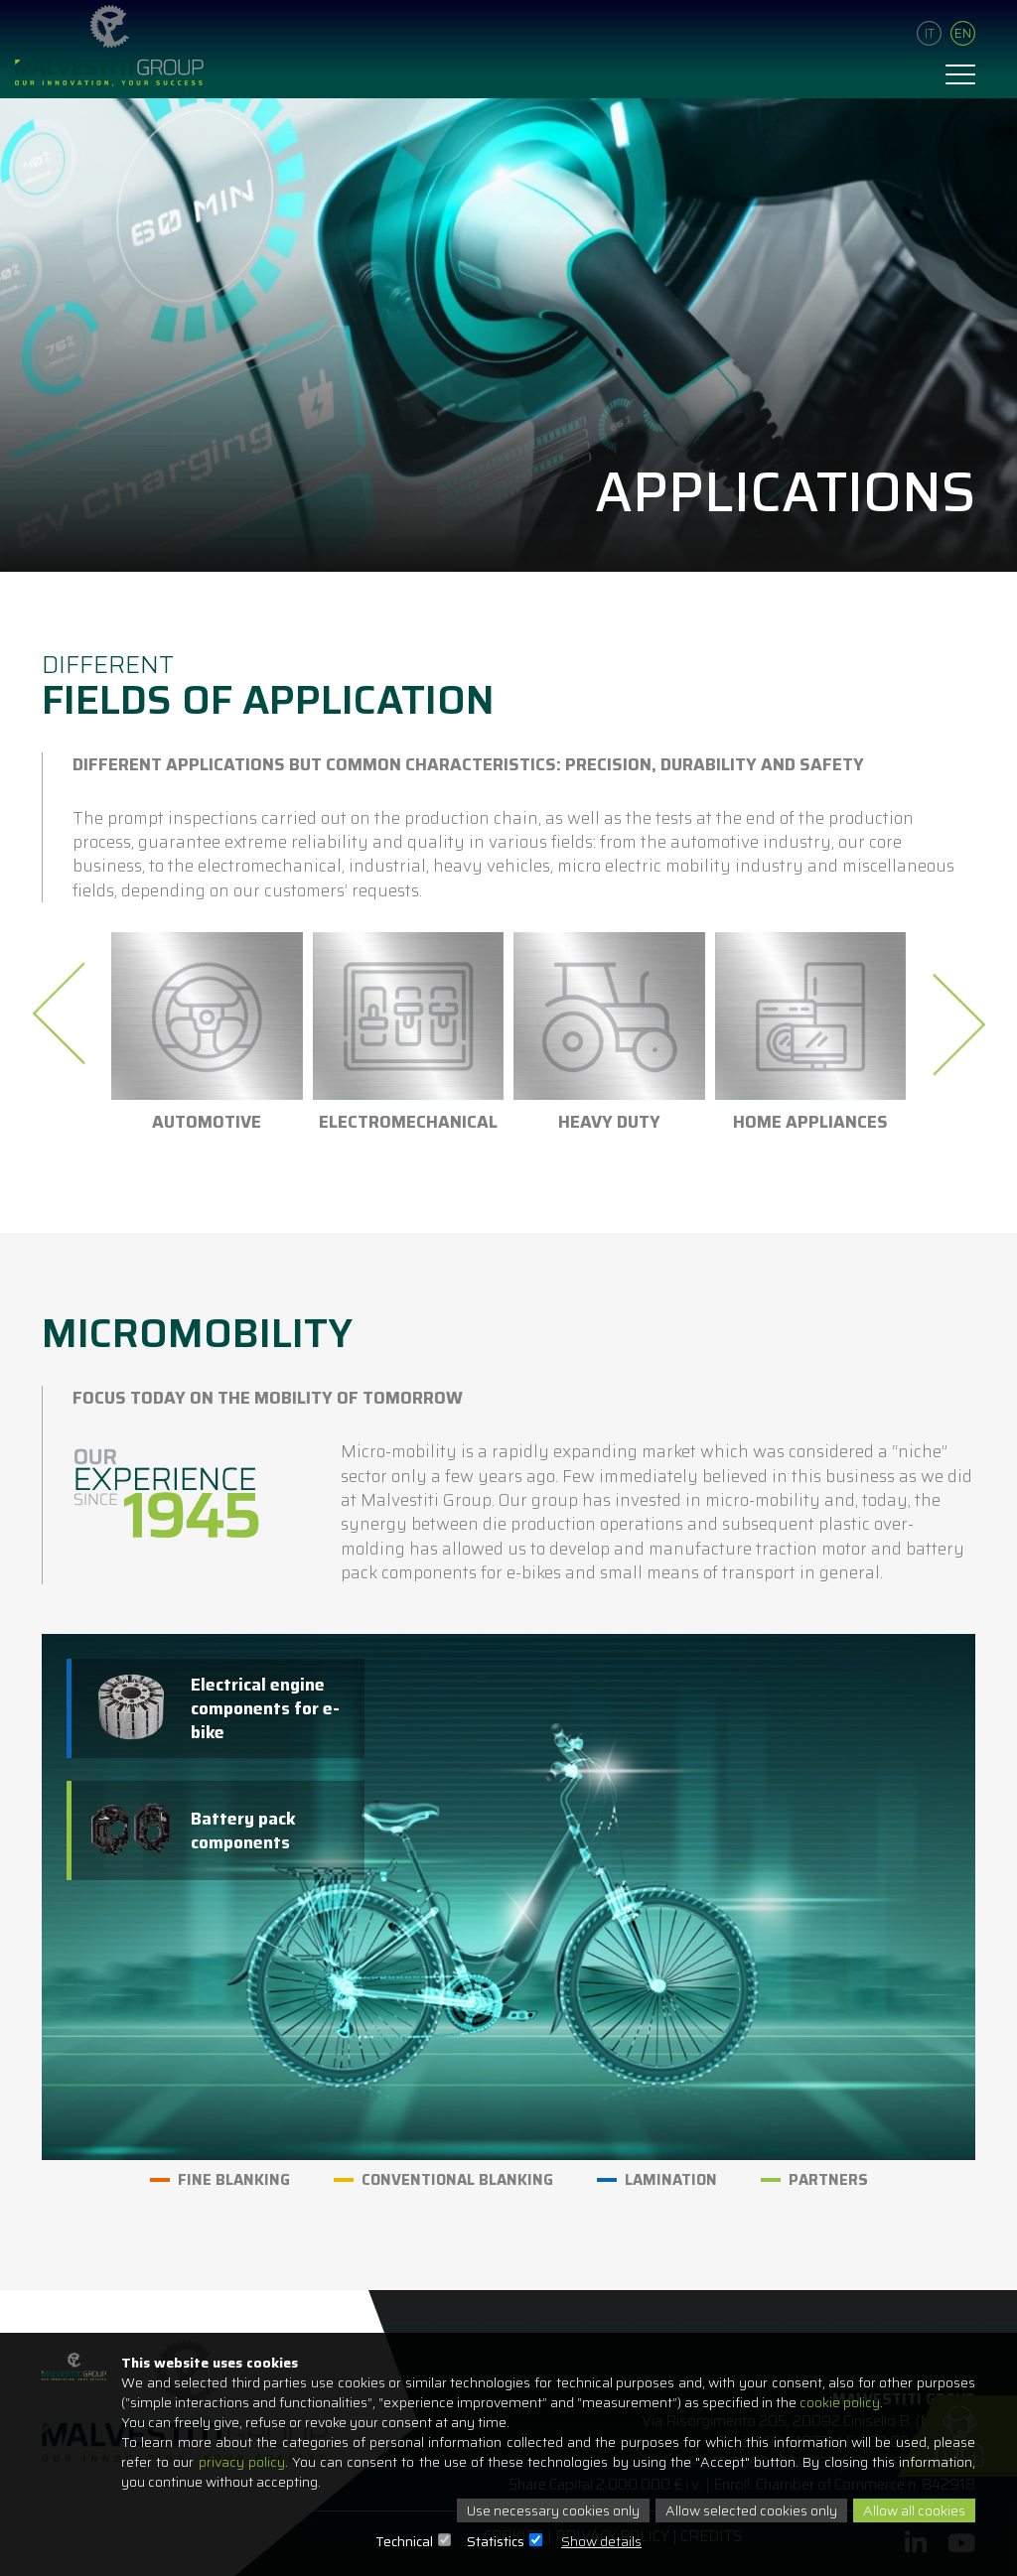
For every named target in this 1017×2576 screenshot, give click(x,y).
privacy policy (242, 2462)
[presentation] (65, 1013)
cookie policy (839, 2402)
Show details (601, 2541)
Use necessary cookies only (553, 2510)
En (962, 33)
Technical (404, 2541)
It (930, 33)
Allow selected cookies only (751, 2510)
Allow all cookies (914, 2510)
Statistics (495, 2541)
